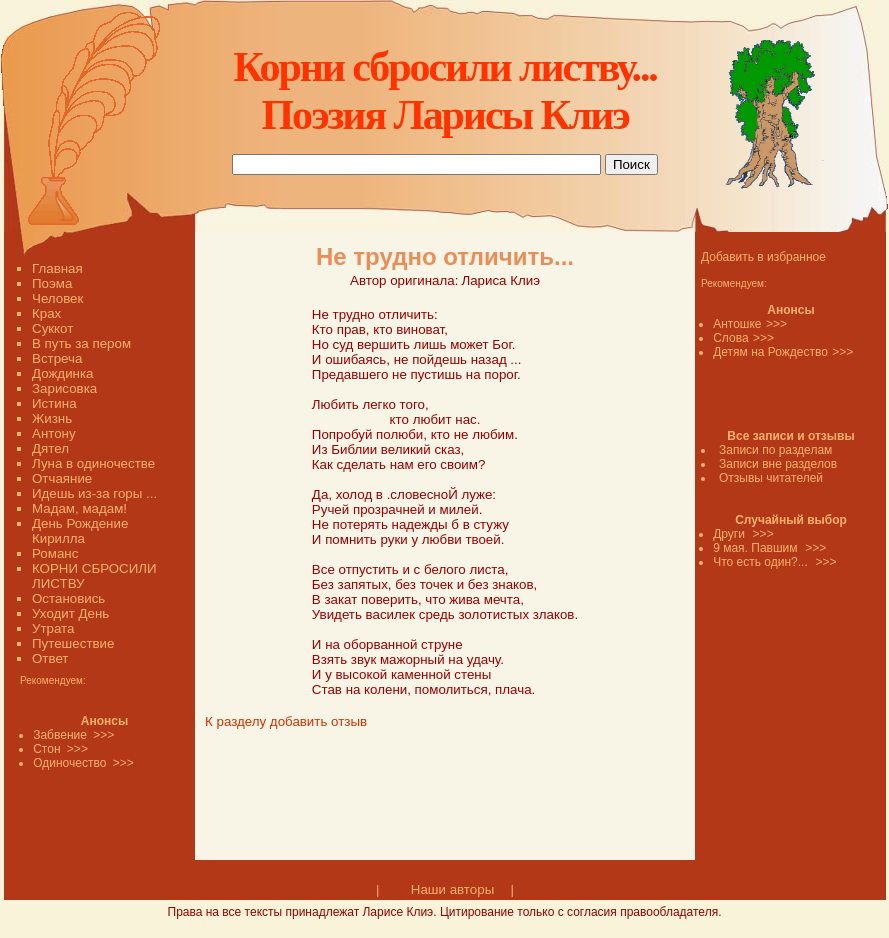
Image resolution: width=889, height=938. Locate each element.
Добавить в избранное (763, 257)
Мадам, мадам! (79, 508)
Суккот (52, 328)
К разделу (235, 721)
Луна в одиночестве (93, 463)
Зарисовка (64, 388)
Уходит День (70, 613)
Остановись (68, 598)
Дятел (50, 448)
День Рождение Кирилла (80, 531)
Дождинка (62, 373)
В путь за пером (81, 343)
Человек (57, 298)
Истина (54, 403)
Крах (46, 313)
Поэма (52, 283)
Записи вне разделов (778, 464)
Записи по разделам (775, 450)
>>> (776, 324)
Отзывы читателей (771, 478)
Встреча (57, 358)
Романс (55, 553)
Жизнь (52, 418)
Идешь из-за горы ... (94, 493)
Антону (54, 433)
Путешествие (73, 643)
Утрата (53, 628)
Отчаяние (62, 478)
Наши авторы (452, 889)
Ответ (50, 658)
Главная (57, 268)
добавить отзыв (318, 721)
